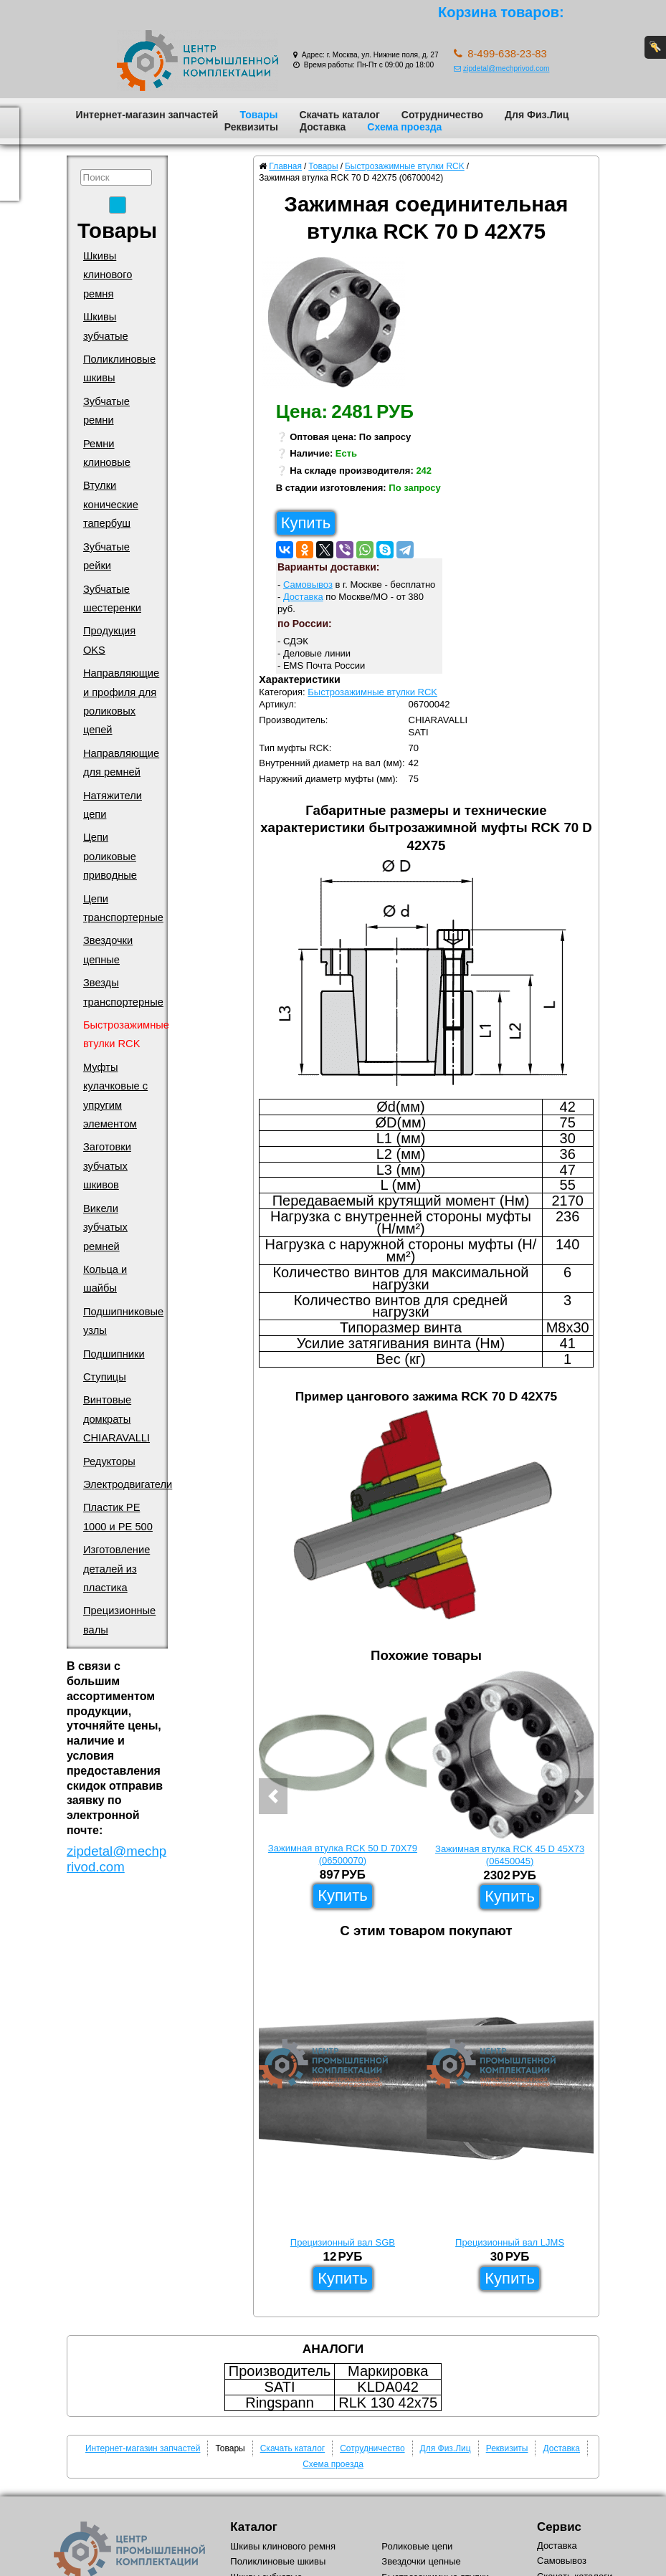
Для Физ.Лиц (537, 114)
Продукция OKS (109, 640)
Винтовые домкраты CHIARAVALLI (116, 1419)
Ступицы (104, 1377)
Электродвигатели (127, 1484)
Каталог (253, 2527)
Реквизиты (251, 127)
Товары (258, 114)
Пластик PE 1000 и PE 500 (118, 1517)
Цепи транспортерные (123, 908)
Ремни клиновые (106, 453)
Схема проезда (404, 127)
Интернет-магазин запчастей (147, 114)
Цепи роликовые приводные (110, 856)
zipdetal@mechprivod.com (501, 68)
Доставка (323, 127)
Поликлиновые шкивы (119, 368)
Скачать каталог (339, 114)
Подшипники (114, 1354)
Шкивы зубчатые (105, 326)
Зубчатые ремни (106, 411)
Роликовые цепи (416, 2546)
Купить (306, 523)
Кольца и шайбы (105, 1279)
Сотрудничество (442, 114)
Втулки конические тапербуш (110, 504)
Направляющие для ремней (121, 763)
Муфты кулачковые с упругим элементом (115, 1096)
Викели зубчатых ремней (105, 1227)
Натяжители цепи (112, 805)
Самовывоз (308, 584)
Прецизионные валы (119, 1620)
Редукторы (109, 1461)
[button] (273, 1796)
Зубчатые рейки (106, 556)
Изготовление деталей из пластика (116, 1568)
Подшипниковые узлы (123, 1321)
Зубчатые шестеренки (112, 598)
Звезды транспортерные (123, 992)
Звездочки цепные (108, 950)
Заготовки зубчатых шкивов (107, 1166)
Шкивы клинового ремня (108, 275)
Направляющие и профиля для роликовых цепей (121, 701)
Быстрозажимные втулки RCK (126, 1034)
